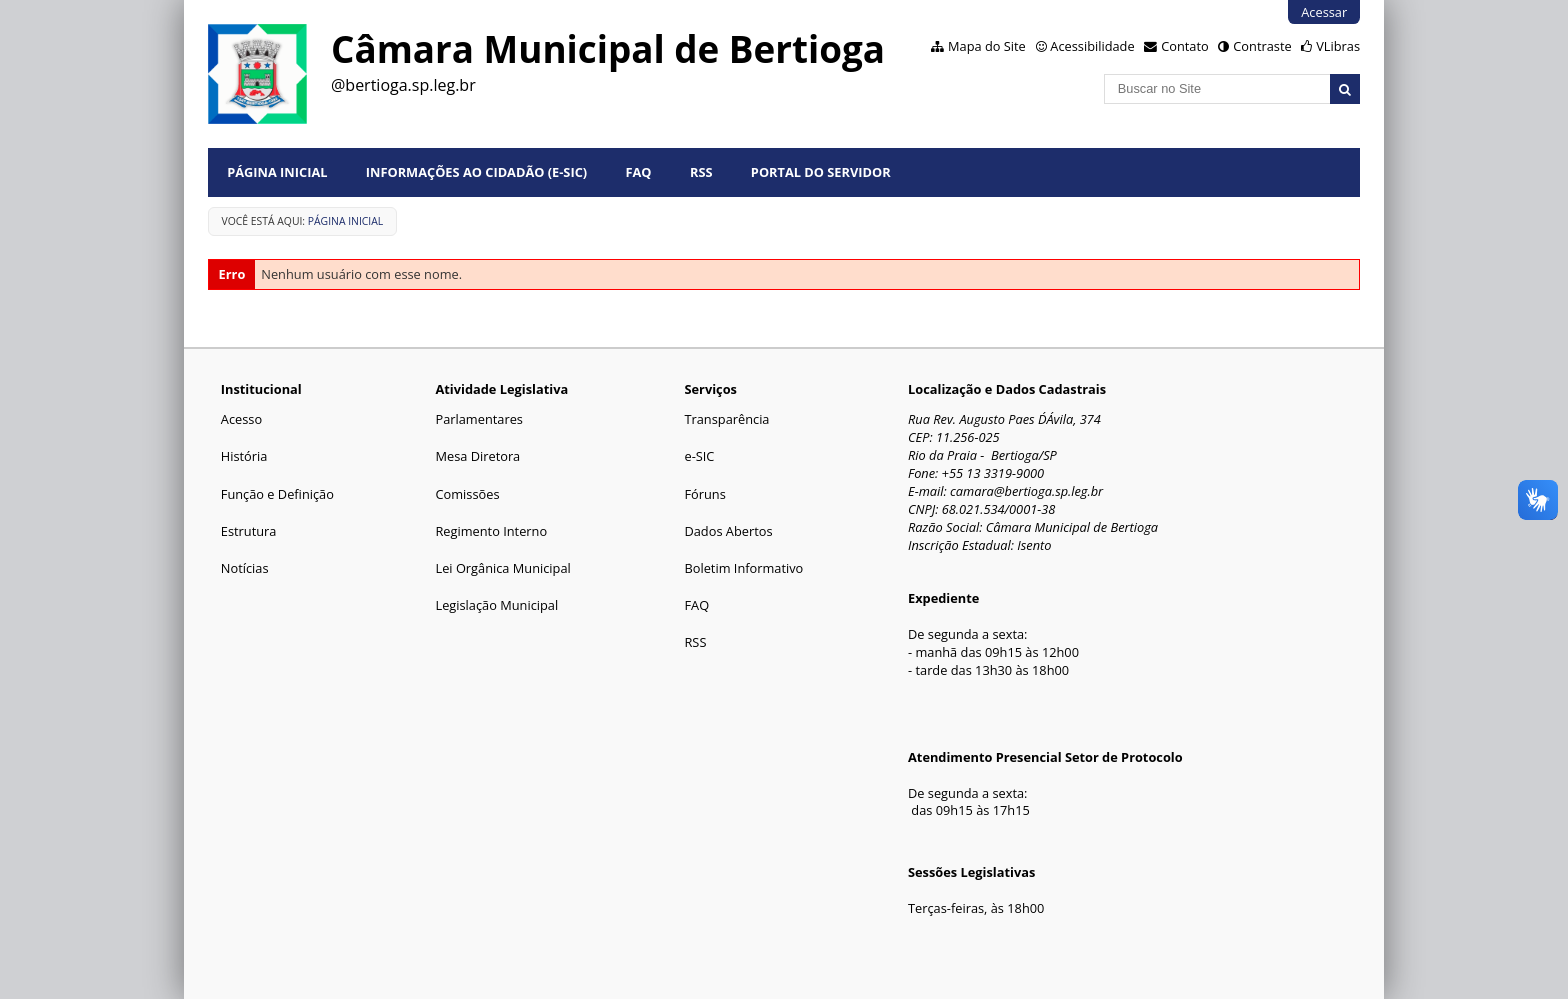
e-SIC (699, 456)
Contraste (1262, 46)
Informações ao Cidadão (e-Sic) (476, 172)
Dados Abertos (728, 531)
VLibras (1338, 46)
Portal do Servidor (821, 172)
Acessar (1324, 12)
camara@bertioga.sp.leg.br (1026, 491)
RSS (701, 172)
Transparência (726, 419)
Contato (1185, 46)
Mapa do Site (987, 46)
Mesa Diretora (477, 456)
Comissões (467, 494)
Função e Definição (277, 494)
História (244, 456)
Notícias (245, 568)
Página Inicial (277, 172)
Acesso (241, 419)
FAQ (639, 172)
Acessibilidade (1092, 46)
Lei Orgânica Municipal (502, 568)
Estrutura (249, 531)
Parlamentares (478, 419)
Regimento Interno (491, 531)
